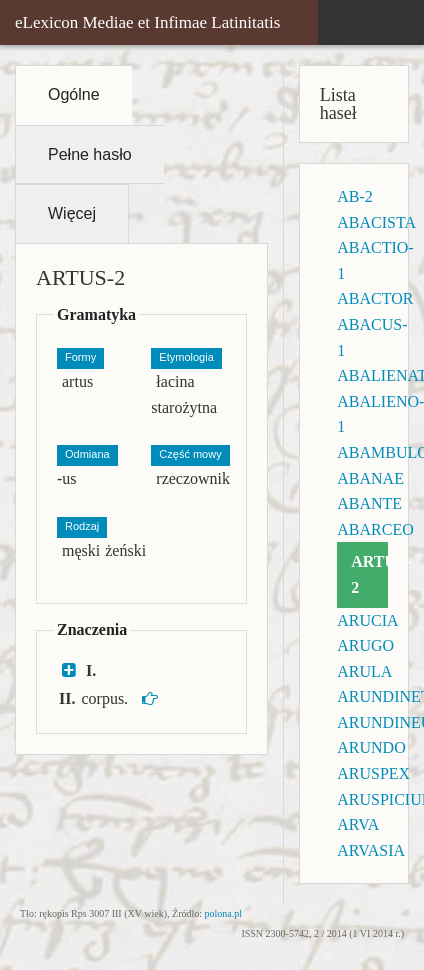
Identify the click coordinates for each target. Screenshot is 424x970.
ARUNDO (371, 747)
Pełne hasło (90, 154)
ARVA (358, 824)
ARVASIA (371, 850)
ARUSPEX (373, 773)
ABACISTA (376, 222)
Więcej (72, 213)
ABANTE (369, 503)
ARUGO (365, 645)
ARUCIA (367, 620)
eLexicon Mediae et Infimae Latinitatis (147, 22)
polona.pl (224, 913)
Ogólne (74, 94)
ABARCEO (375, 529)
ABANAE (370, 478)
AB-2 (355, 196)
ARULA (364, 671)
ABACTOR (375, 298)
